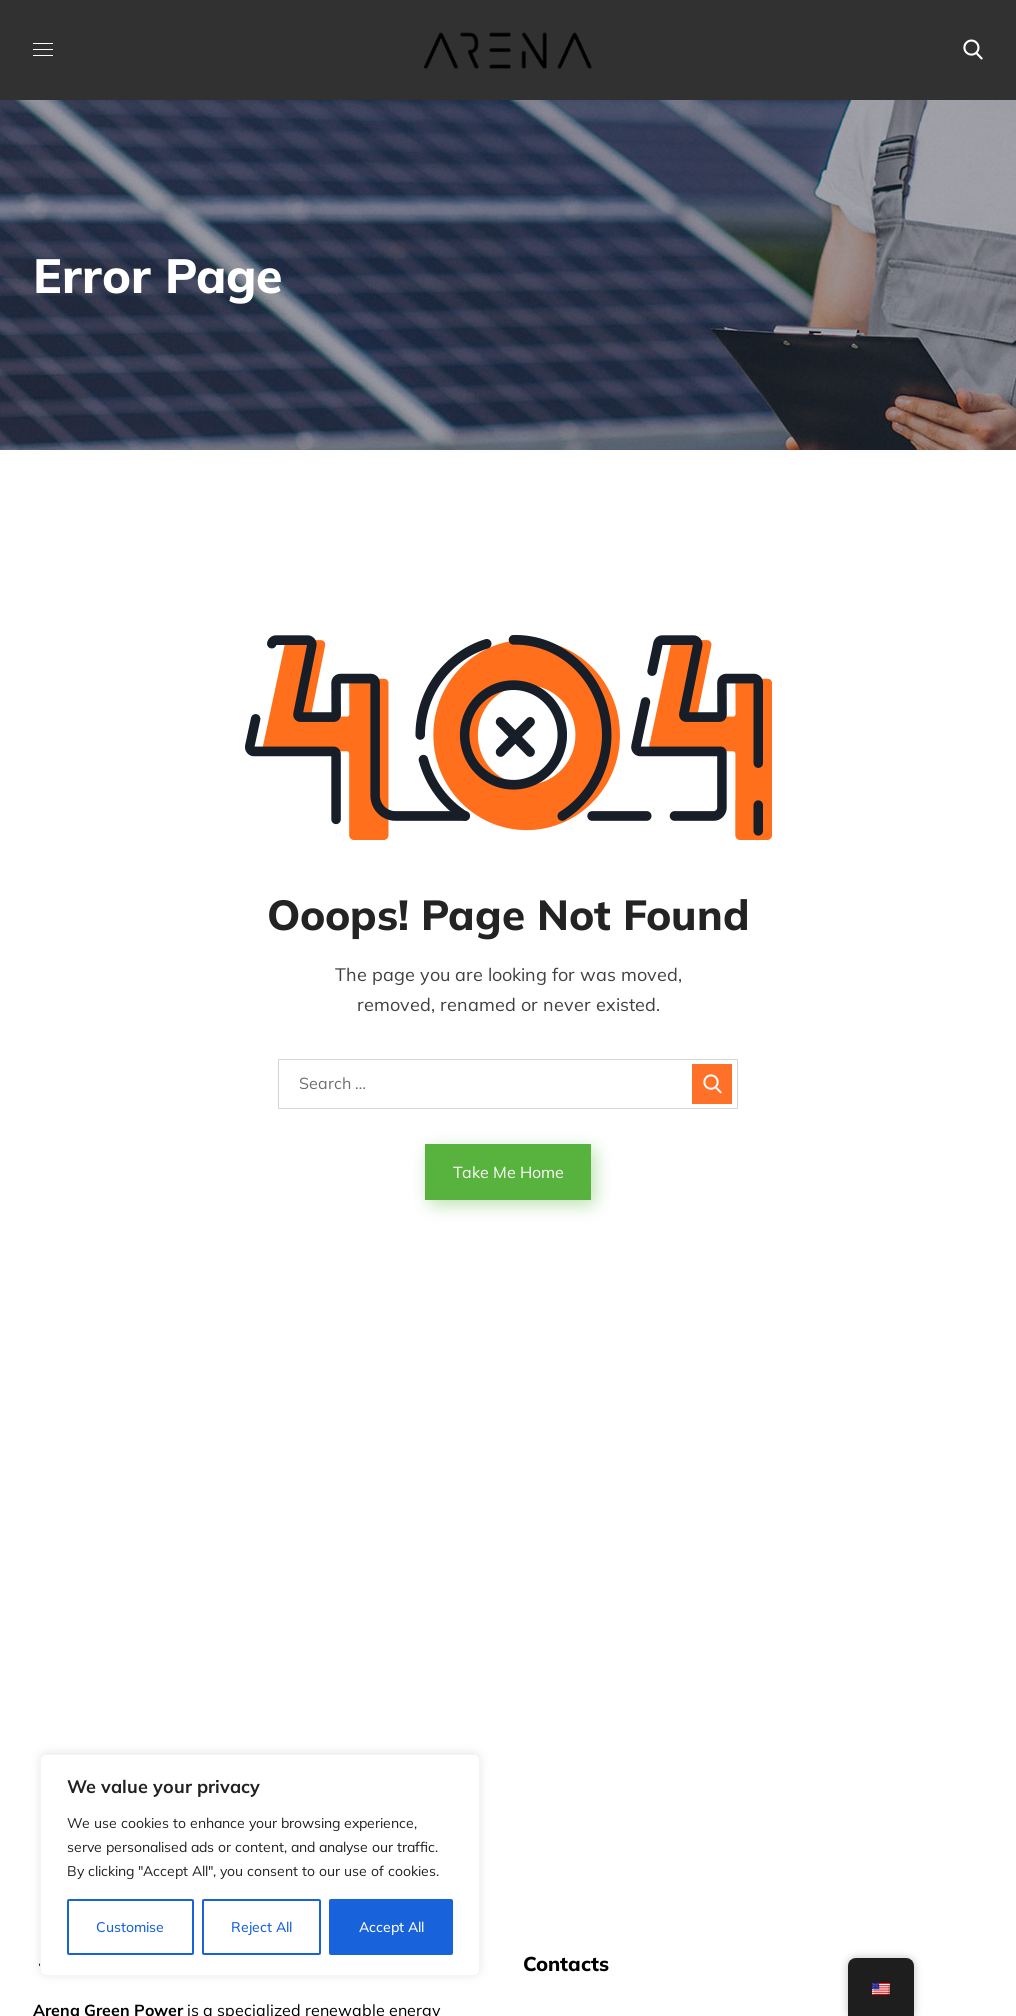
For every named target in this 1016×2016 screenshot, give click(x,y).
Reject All (261, 1927)
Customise (130, 1927)
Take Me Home (508, 1172)
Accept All (391, 1927)
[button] (973, 50)
